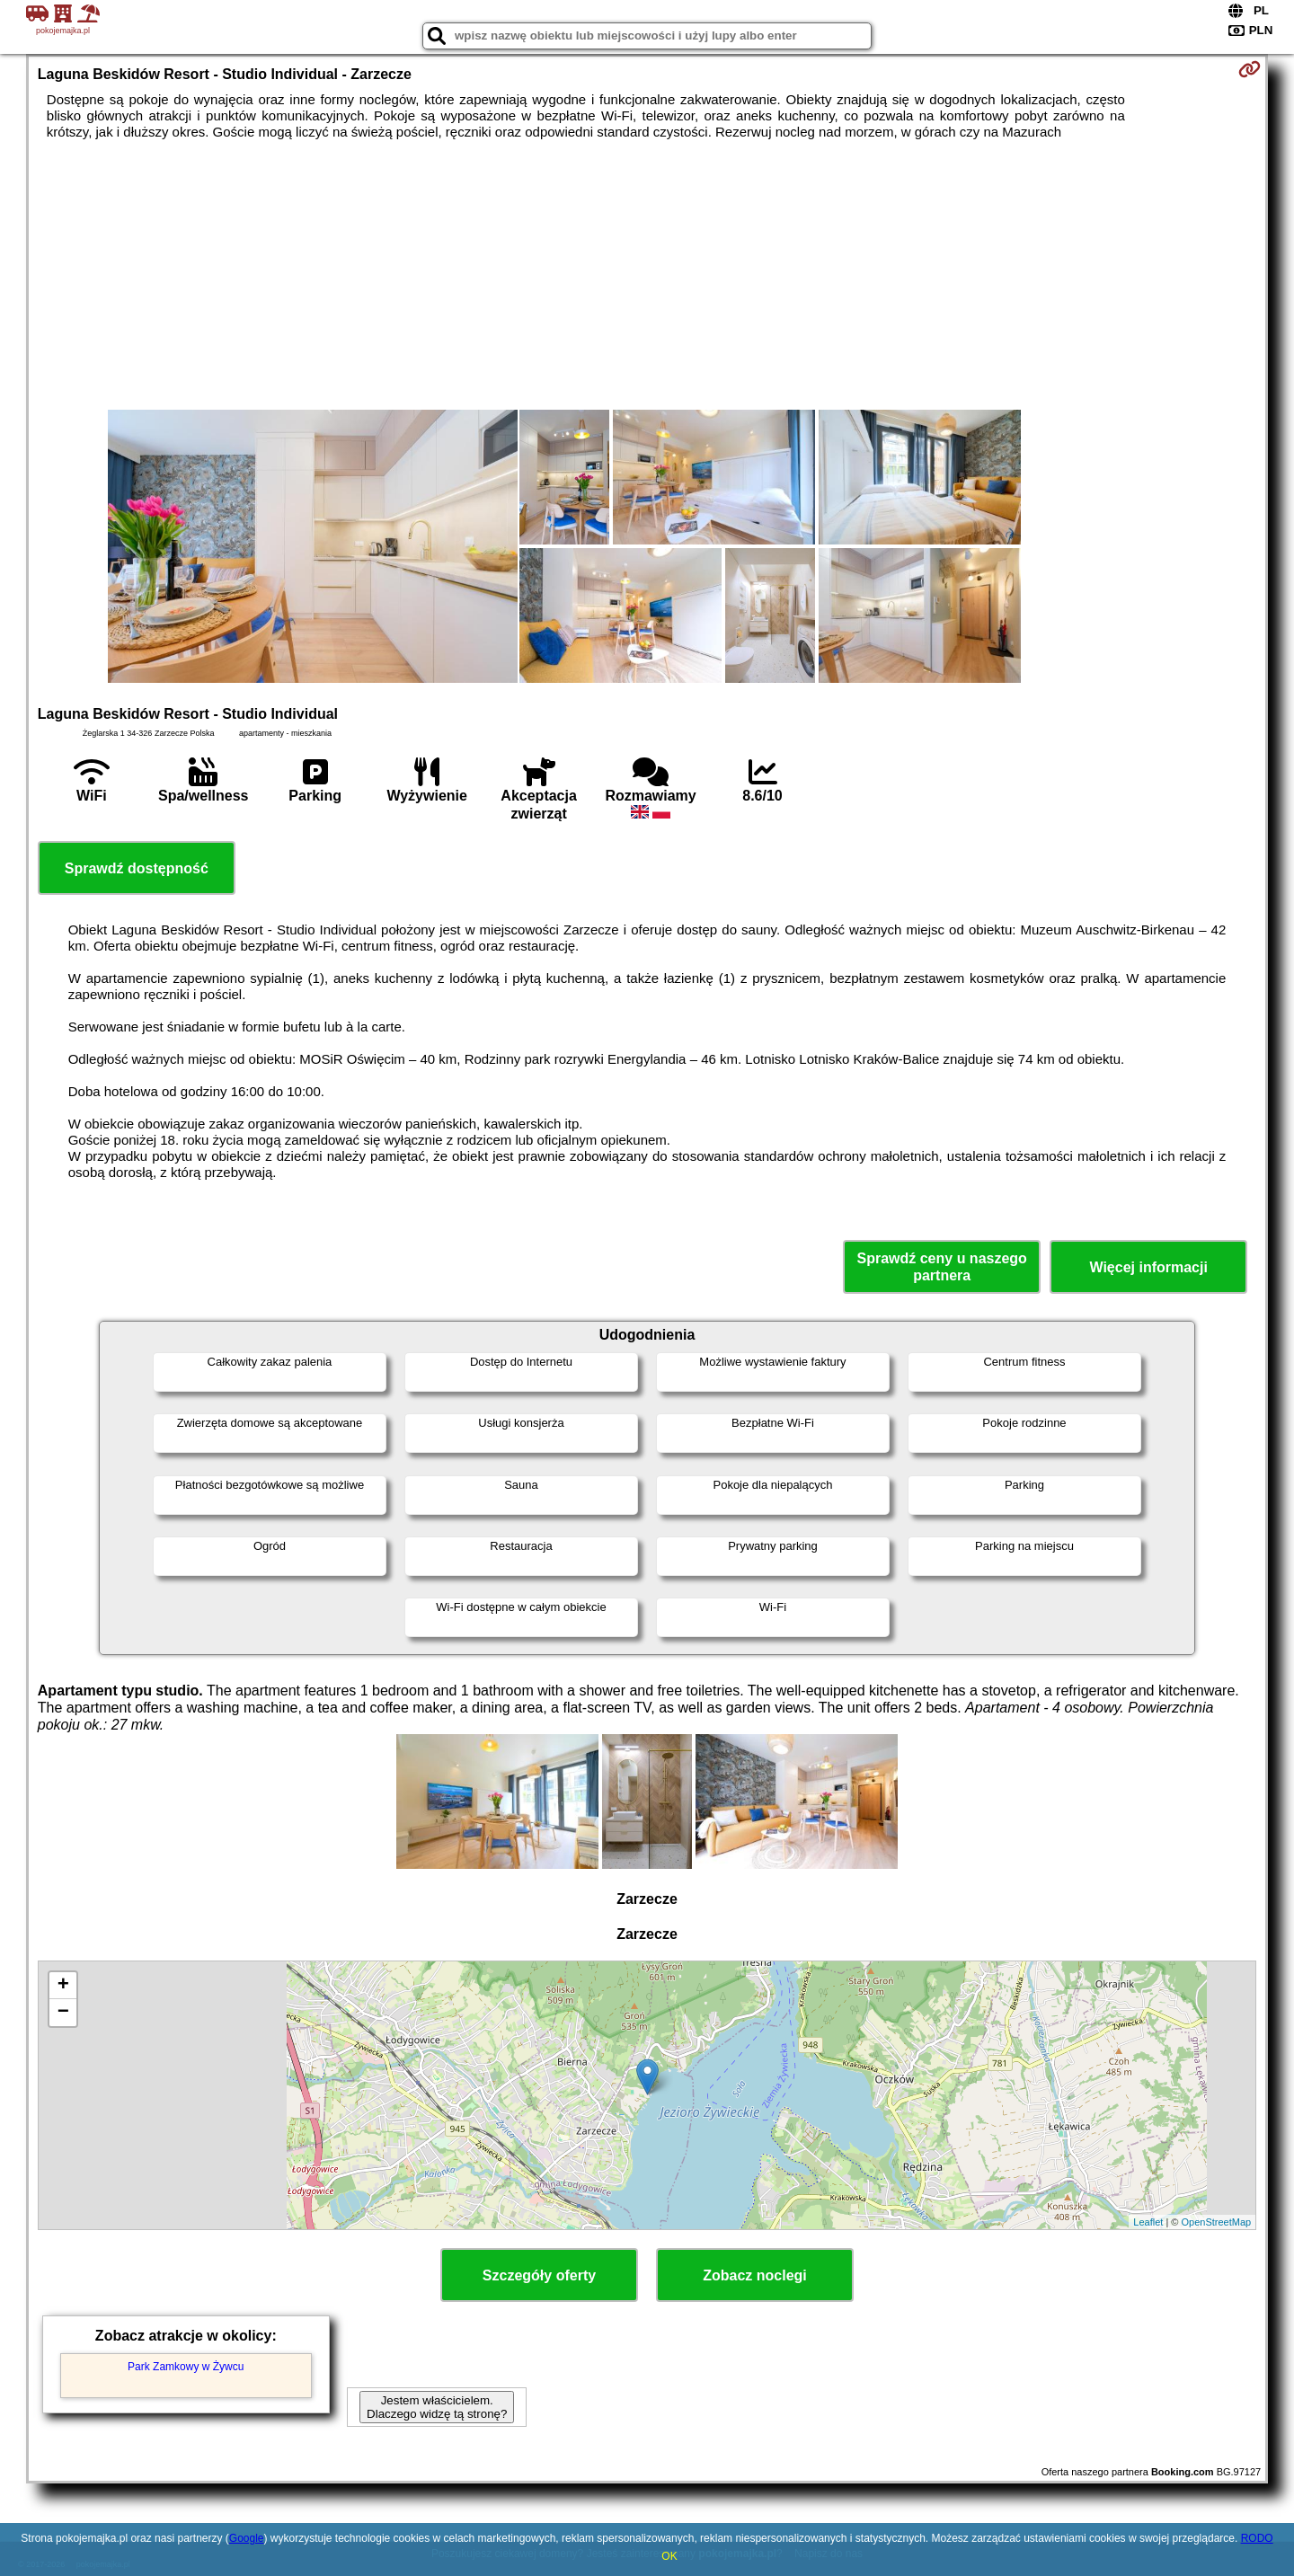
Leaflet (1148, 2222)
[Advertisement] (647, 275)
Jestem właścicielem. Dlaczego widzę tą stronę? (437, 2407)
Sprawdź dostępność (136, 868)
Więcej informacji (1148, 1267)
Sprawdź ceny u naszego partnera (941, 1267)
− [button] (63, 2012)
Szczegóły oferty (539, 2275)
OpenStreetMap (1217, 2222)
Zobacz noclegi (755, 2275)
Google (246, 2538)
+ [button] (63, 1985)
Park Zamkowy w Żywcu (186, 2366)
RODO (1257, 2538)
